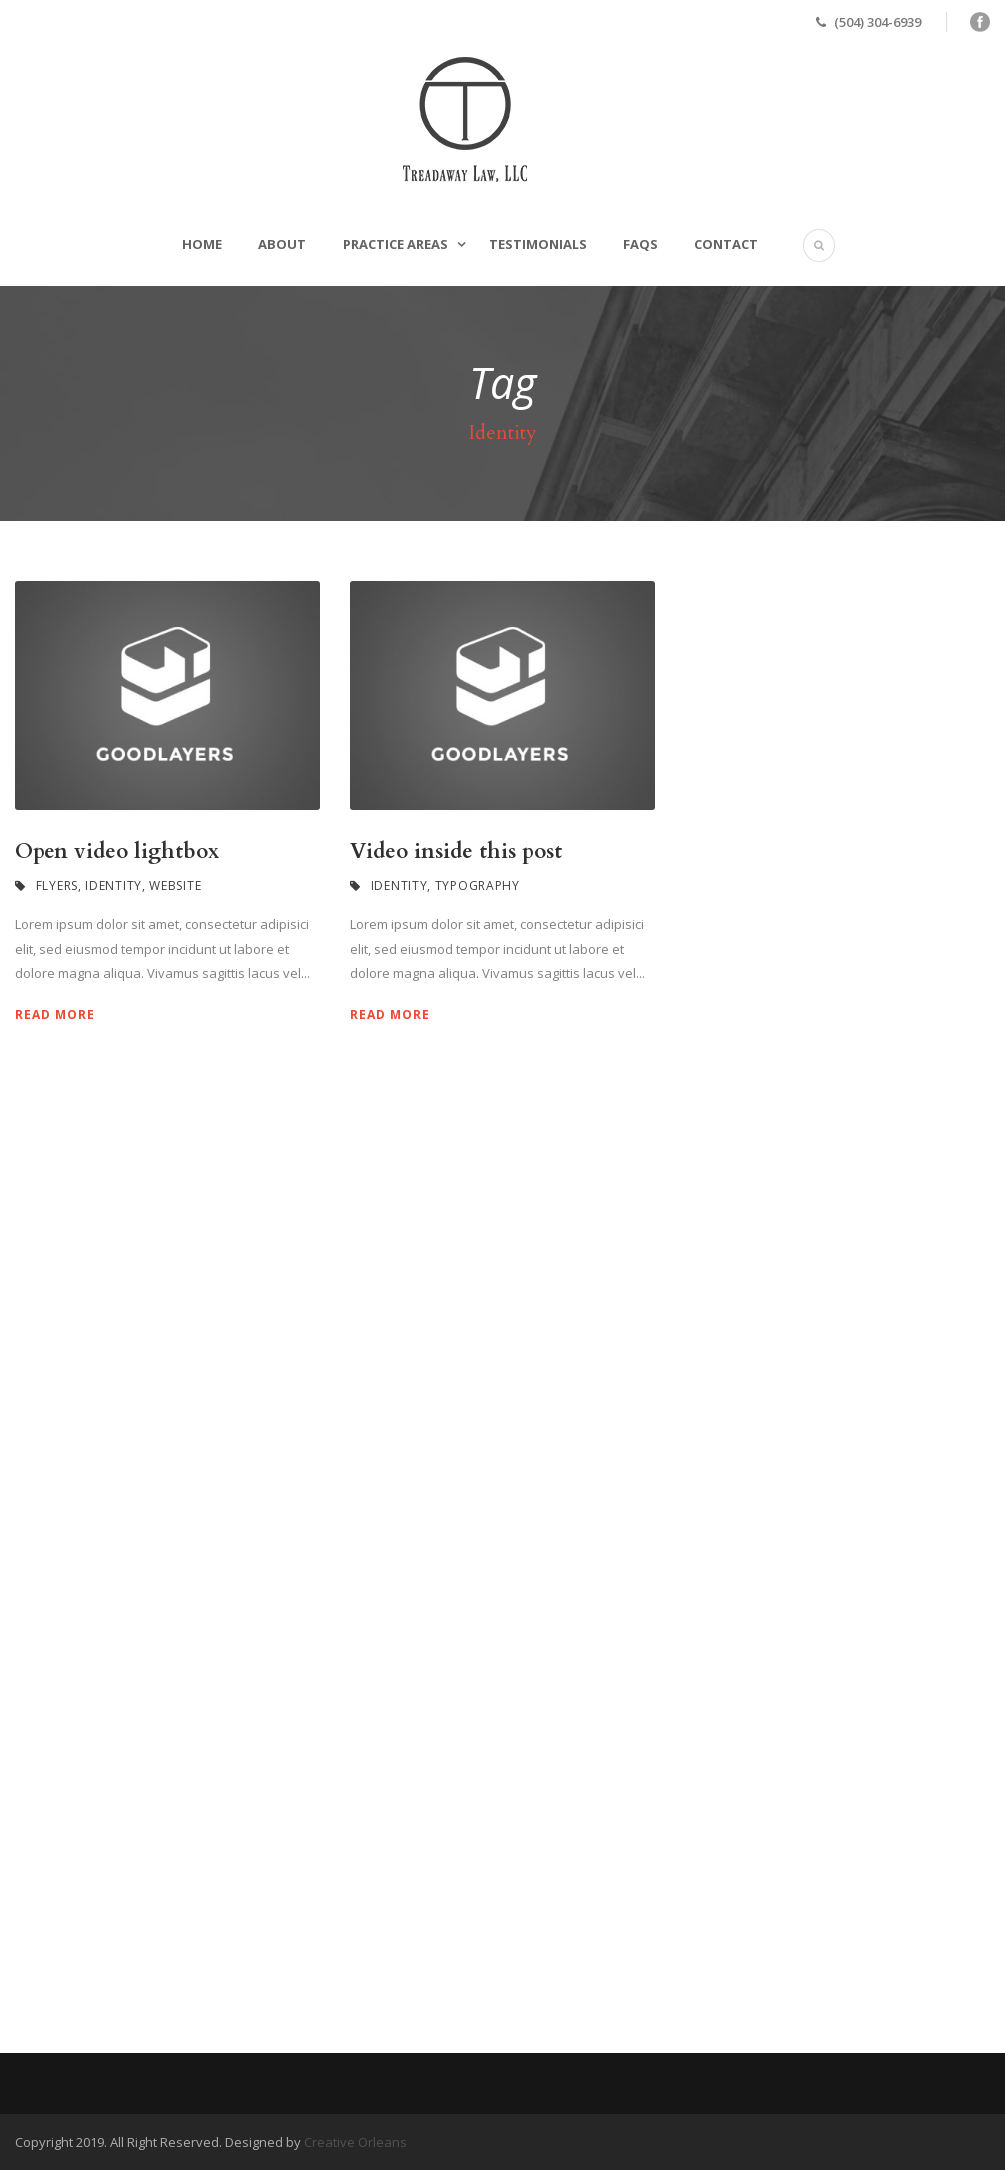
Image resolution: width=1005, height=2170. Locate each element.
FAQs (640, 244)
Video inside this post (456, 851)
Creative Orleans (355, 2142)
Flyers (57, 885)
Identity (113, 885)
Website (175, 885)
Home (202, 244)
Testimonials (538, 244)
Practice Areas (395, 244)
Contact (726, 244)
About (282, 244)
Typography (477, 885)
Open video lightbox (117, 851)
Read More (55, 1014)
